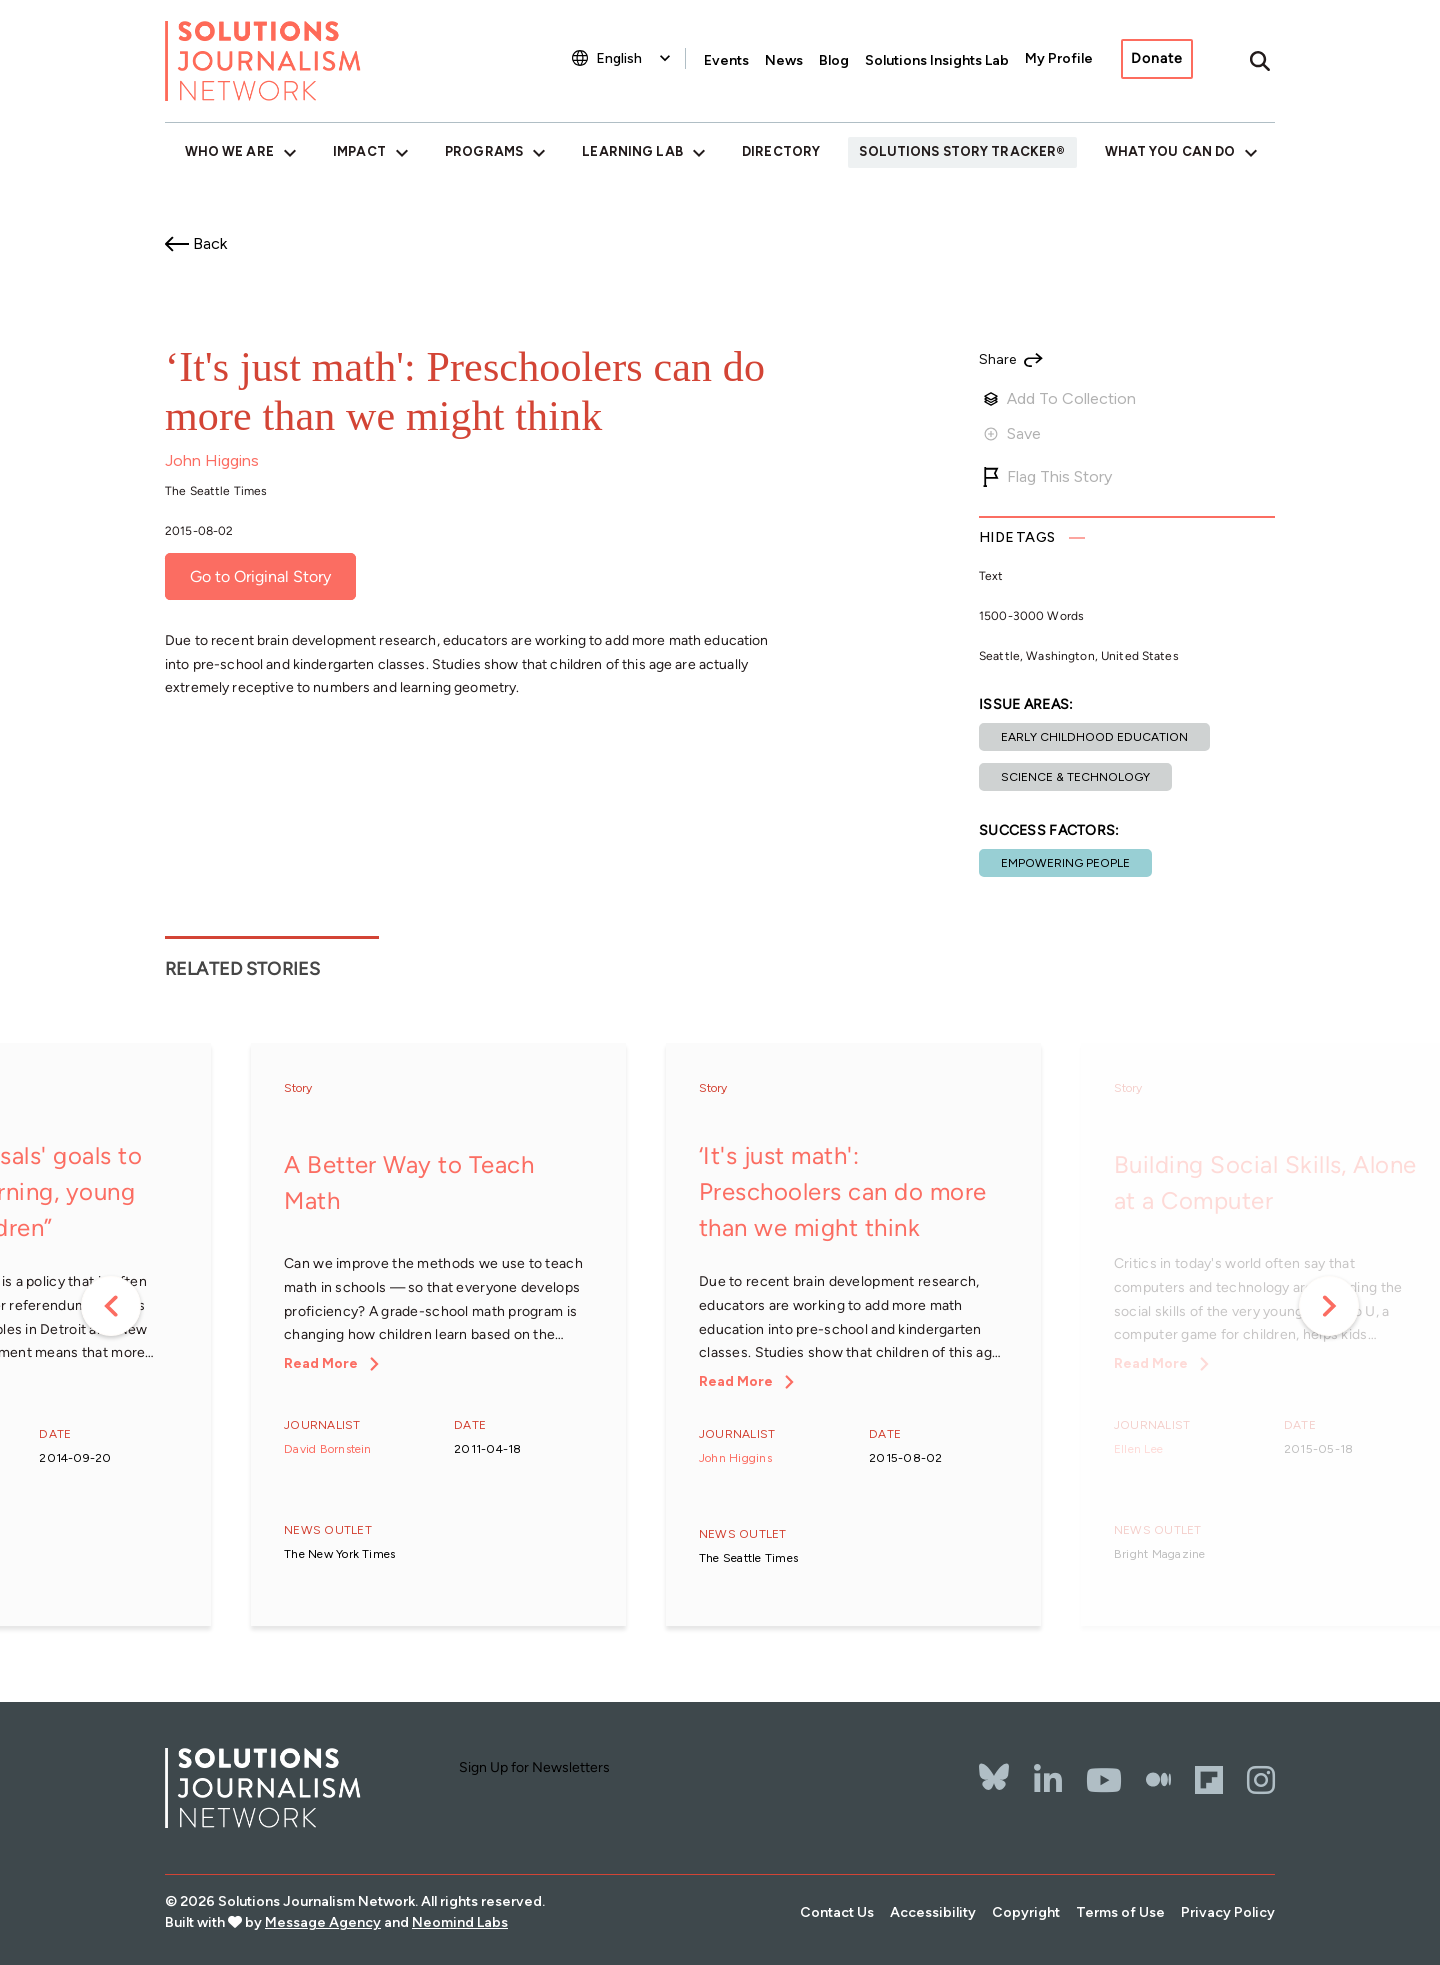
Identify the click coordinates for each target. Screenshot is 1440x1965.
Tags (1017, 537)
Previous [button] (111, 1306)
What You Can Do (1170, 151)
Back (210, 243)
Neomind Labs (460, 1922)
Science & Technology (1075, 777)
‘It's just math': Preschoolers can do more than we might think (843, 1191)
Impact (359, 151)
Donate (1157, 58)
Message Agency (323, 1922)
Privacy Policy (1228, 1912)
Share (997, 360)
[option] (438, 1336)
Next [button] (1329, 1306)
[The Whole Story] (1158, 1780)
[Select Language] (635, 58)
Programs (484, 151)
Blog (834, 60)
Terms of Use (1120, 1912)
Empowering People (1065, 863)
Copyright (1026, 1912)
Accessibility (933, 1912)
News (784, 60)
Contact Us (837, 1912)
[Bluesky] (994, 1764)
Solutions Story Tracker (957, 151)
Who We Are (229, 151)
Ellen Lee (1138, 1449)
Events (726, 60)
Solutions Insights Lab (937, 60)
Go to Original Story (260, 576)
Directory (781, 151)
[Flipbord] (1209, 1780)
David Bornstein (328, 1449)
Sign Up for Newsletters (534, 1767)
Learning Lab (632, 151)
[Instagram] (1261, 1780)
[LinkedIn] (1048, 1780)
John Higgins (212, 460)
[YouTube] (1104, 1780)
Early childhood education (1094, 737)
